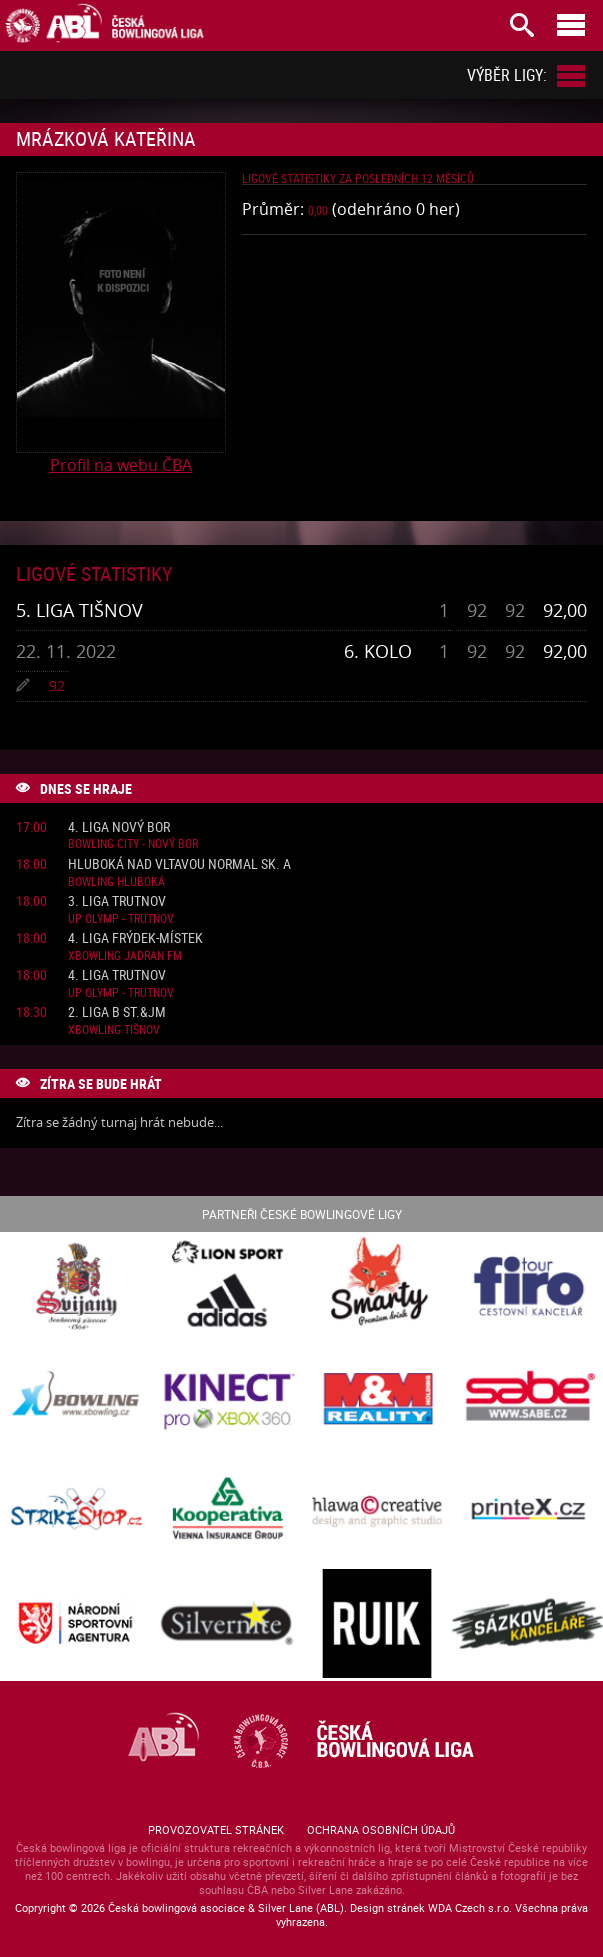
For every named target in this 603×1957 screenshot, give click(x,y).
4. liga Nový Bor (119, 827)
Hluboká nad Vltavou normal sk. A (179, 864)
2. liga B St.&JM (117, 1012)
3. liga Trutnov (117, 901)
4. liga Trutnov (117, 975)
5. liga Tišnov (79, 610)
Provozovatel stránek (216, 1829)
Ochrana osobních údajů (381, 1829)
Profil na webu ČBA (121, 465)
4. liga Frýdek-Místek (135, 938)
